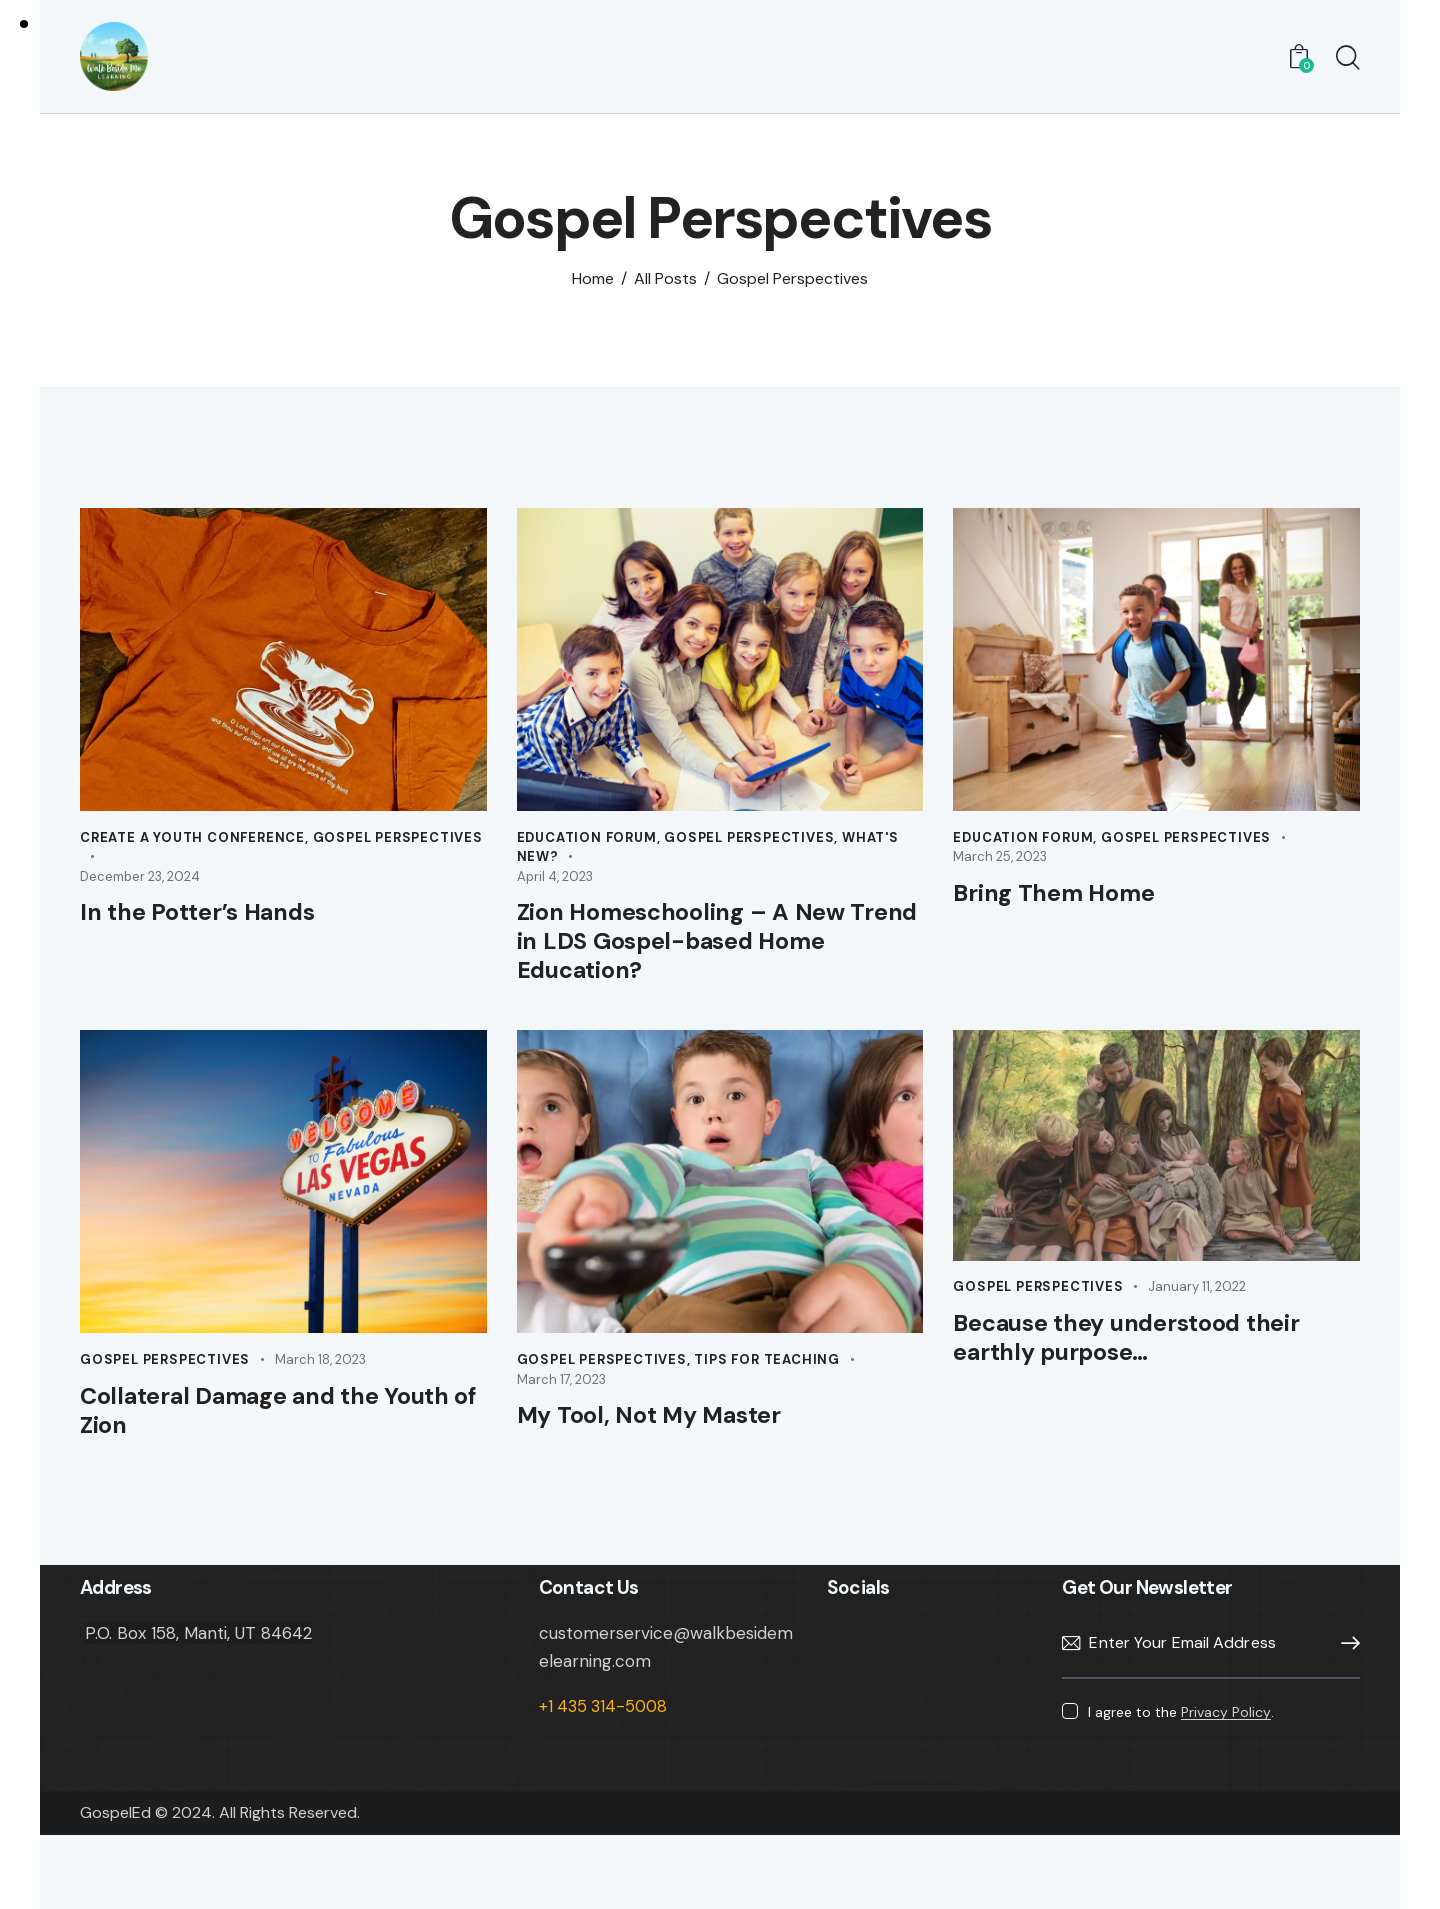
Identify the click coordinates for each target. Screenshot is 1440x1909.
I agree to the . (1181, 1746)
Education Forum (587, 845)
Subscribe (1345, 1677)
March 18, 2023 (320, 1383)
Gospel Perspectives (398, 845)
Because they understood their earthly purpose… (1123, 1367)
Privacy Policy (1226, 1746)
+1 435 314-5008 (606, 1740)
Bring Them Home (1070, 904)
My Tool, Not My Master (670, 1442)
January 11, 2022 (1197, 1310)
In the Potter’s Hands (217, 923)
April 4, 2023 (555, 884)
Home (593, 286)
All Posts (665, 286)
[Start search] (1348, 63)
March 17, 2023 (561, 1402)
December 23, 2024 (140, 884)
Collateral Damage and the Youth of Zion (254, 1439)
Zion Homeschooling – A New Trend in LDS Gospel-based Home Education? (707, 957)
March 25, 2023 (1000, 864)
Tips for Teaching (767, 1383)
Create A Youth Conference (192, 845)
